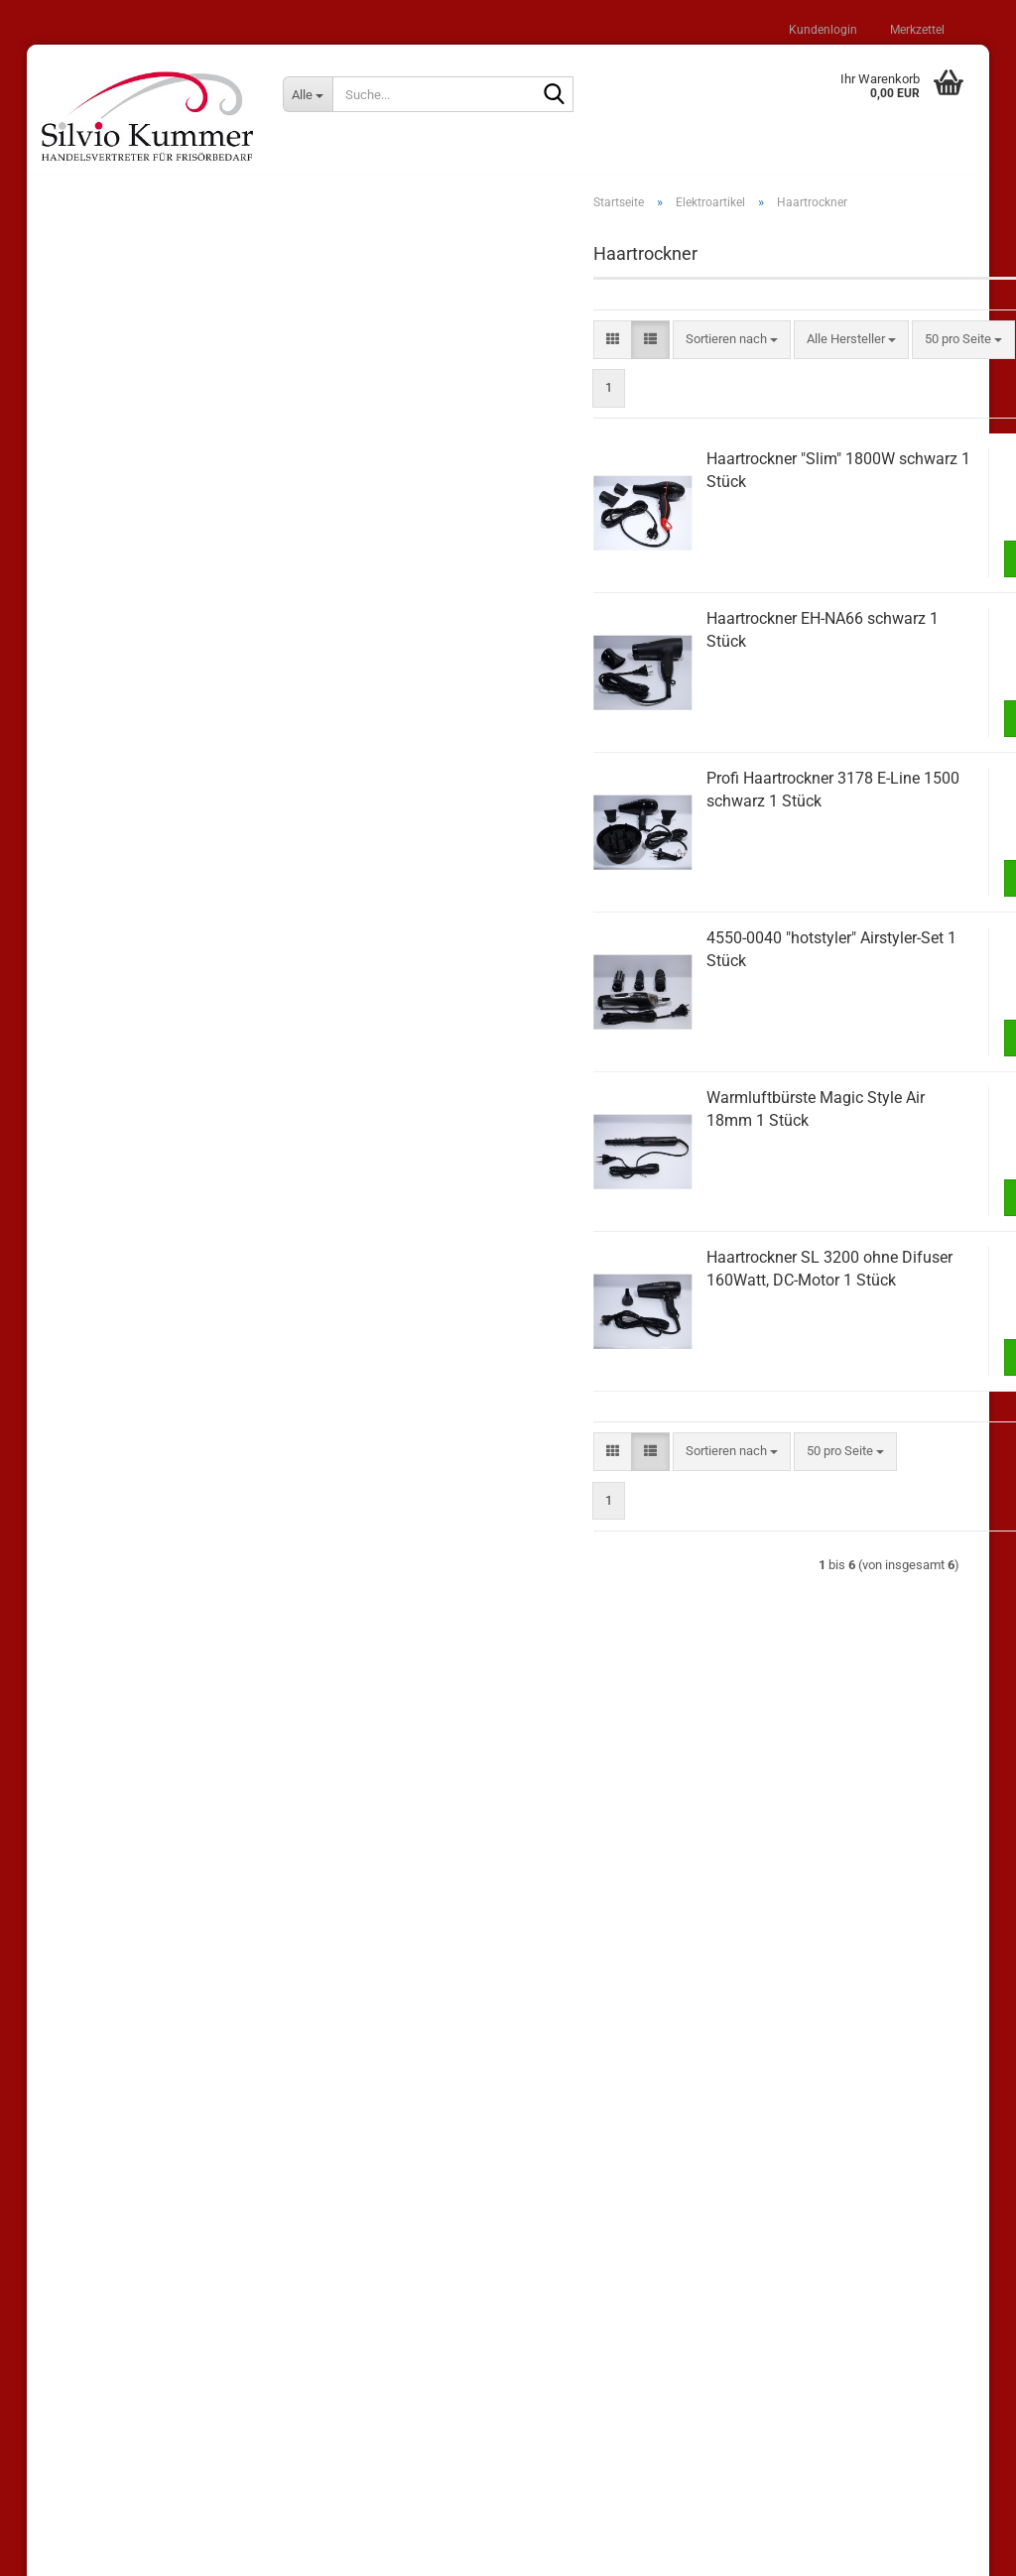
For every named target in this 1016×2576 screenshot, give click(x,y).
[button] (386, 349)
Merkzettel (916, 30)
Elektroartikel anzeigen (135, 1020)
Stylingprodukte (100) (118, 869)
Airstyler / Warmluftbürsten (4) (157, 1049)
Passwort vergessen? (118, 447)
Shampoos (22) (101, 829)
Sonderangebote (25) (117, 516)
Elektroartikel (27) (107, 987)
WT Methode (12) (107, 751)
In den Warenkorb (869, 568)
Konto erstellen (100, 420)
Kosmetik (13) (97, 1370)
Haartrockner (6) (118, 1162)
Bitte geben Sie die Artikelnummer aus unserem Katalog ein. (164, 1516)
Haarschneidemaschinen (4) (152, 1134)
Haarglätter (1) (113, 1105)
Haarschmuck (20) (110, 1292)
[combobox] (505, 349)
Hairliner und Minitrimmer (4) (152, 1190)
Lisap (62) (86, 556)
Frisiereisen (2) (114, 1076)
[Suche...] (307, 94)
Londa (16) (88, 673)
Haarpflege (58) (101, 909)
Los (299, 1607)
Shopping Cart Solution (441, 2549)
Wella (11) (86, 594)
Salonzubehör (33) (109, 1331)
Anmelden (189, 377)
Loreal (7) (84, 634)
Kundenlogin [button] (821, 30)
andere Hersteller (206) (122, 791)
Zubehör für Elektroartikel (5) (152, 1218)
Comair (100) (94, 712)
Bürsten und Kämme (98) (127, 947)
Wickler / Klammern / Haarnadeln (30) (164, 1253)
